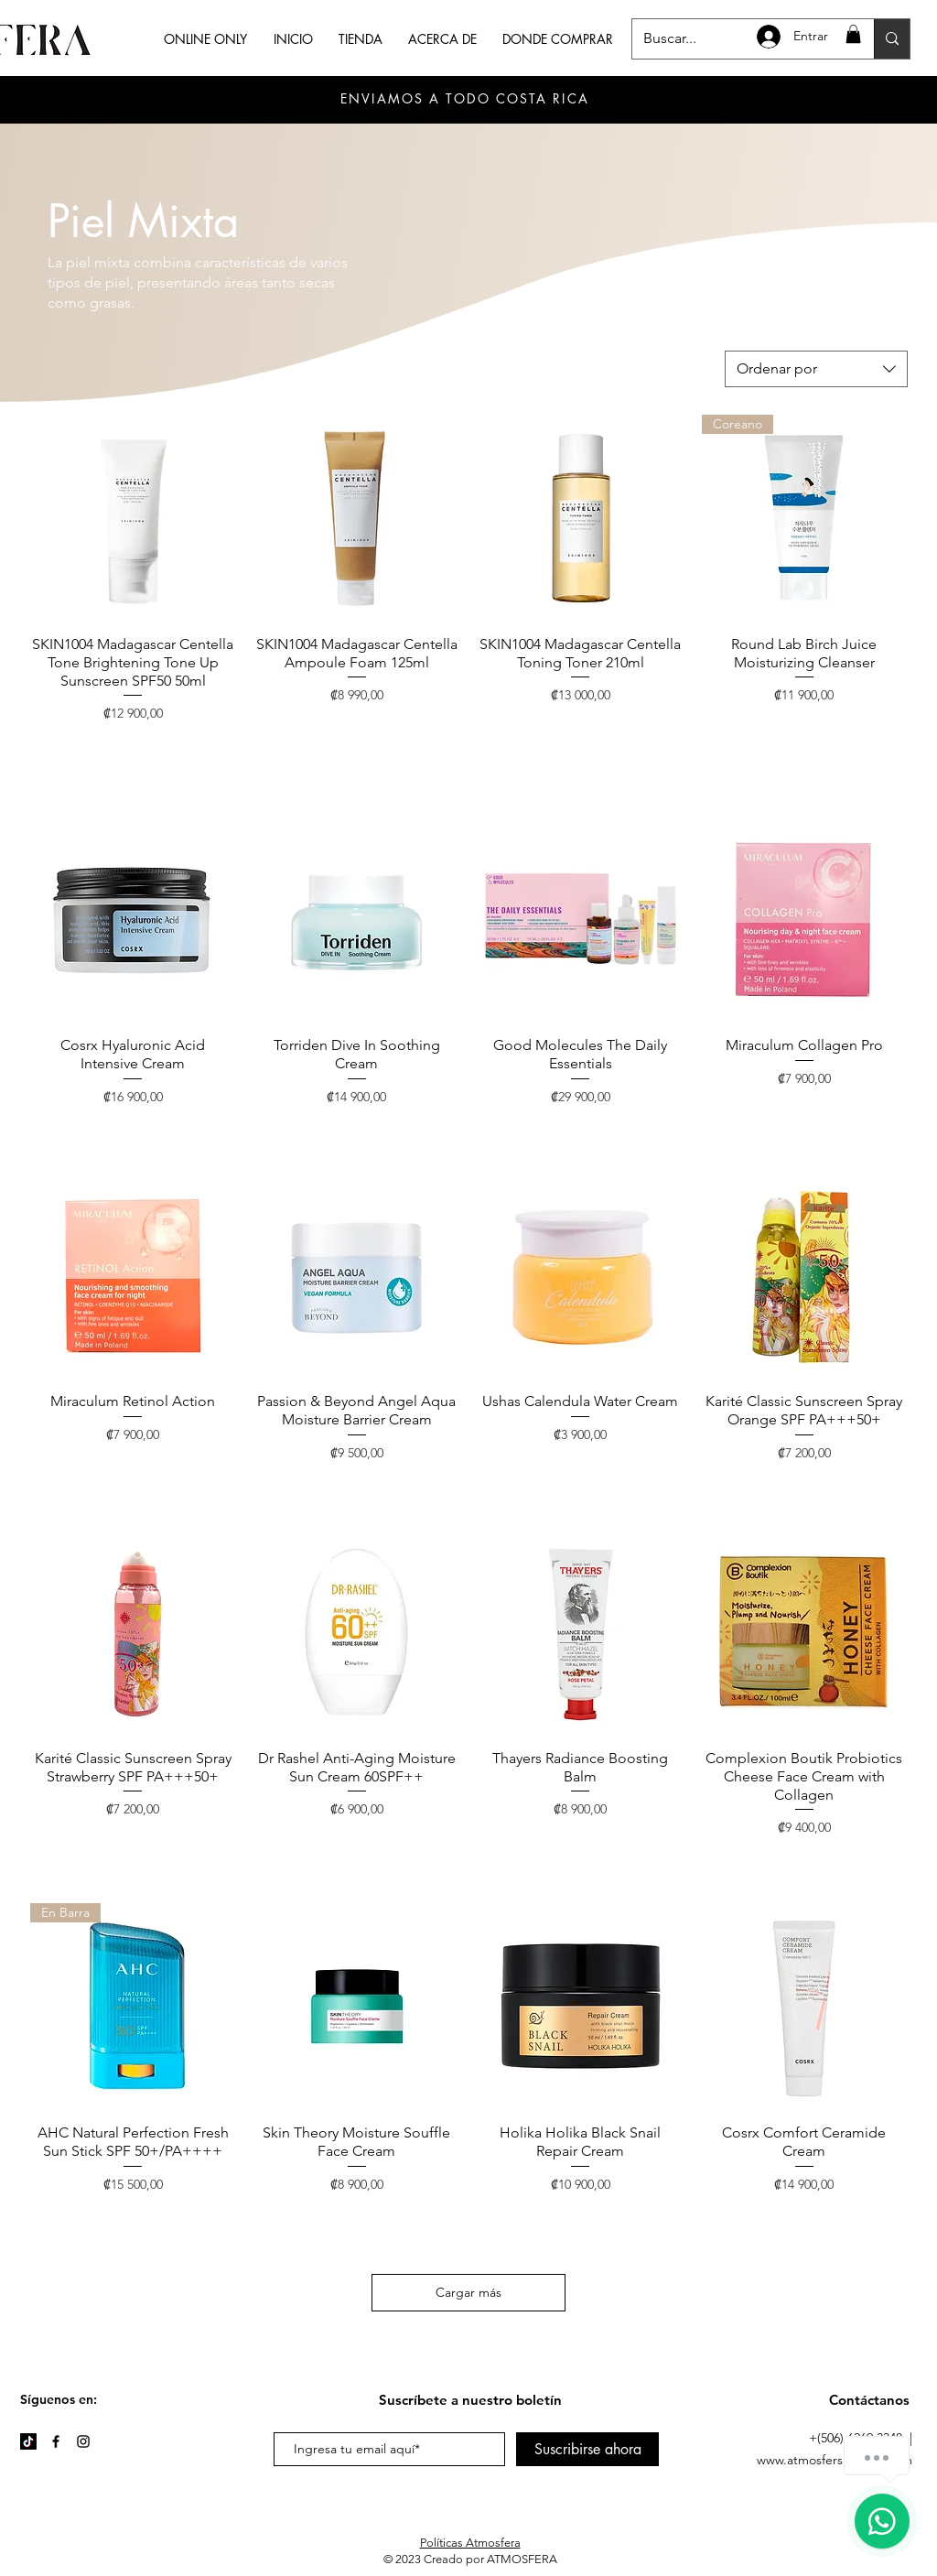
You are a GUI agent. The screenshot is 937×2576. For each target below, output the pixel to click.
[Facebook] (56, 2441)
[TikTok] (28, 2441)
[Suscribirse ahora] (587, 2449)
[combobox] (816, 369)
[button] (853, 34)
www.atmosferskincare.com (834, 2460)
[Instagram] (83, 2441)
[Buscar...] (892, 39)
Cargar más (468, 2292)
